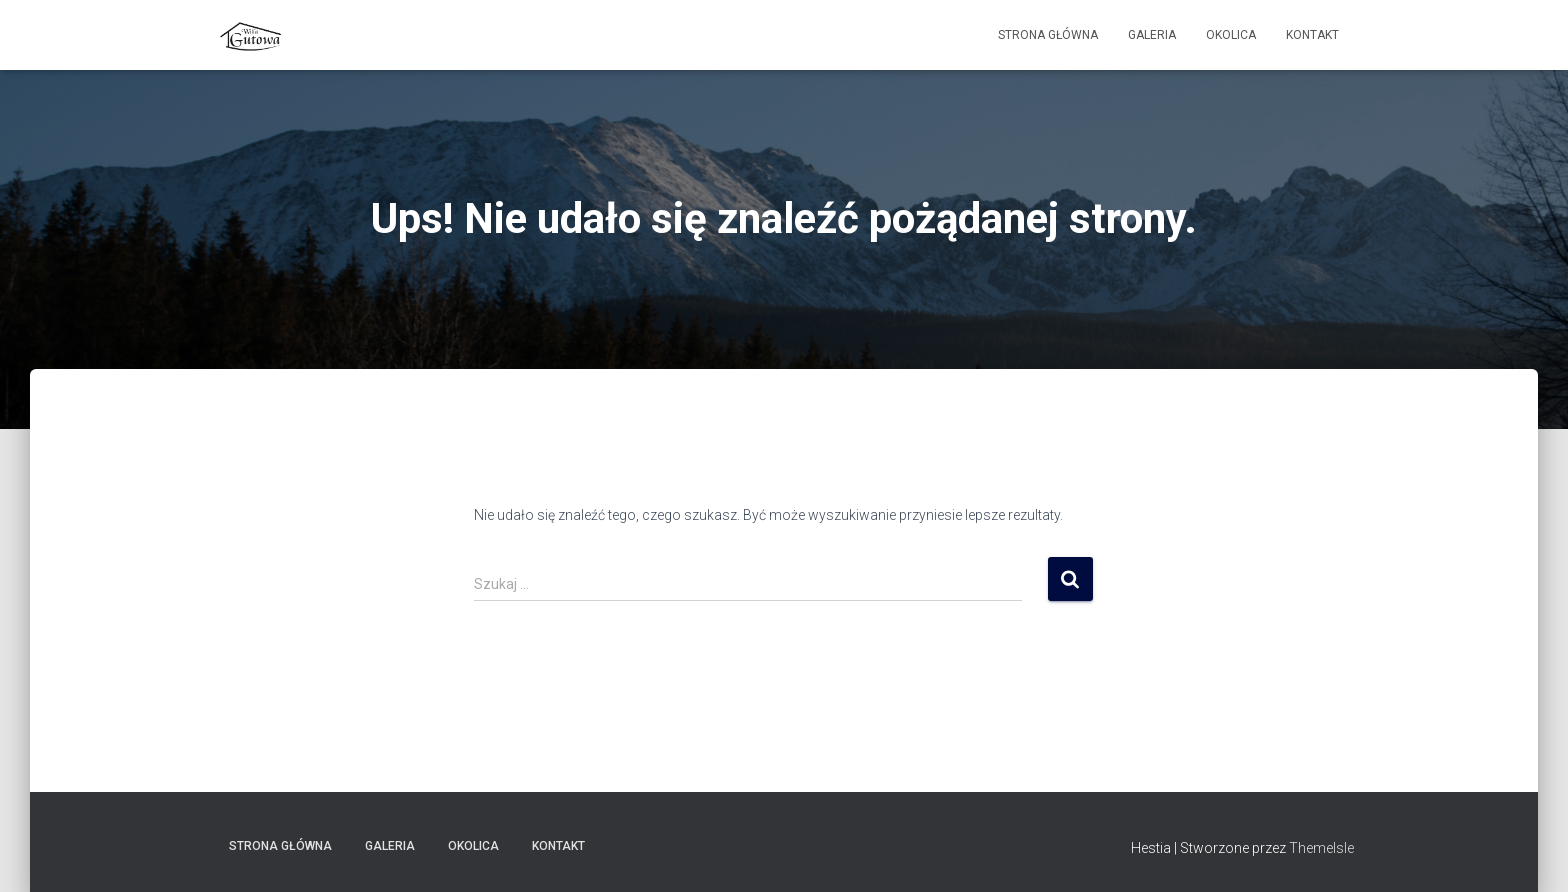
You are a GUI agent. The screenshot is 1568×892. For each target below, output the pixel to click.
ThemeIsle (1321, 848)
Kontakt (1312, 35)
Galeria (1152, 35)
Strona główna (1048, 35)
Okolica (1231, 35)
